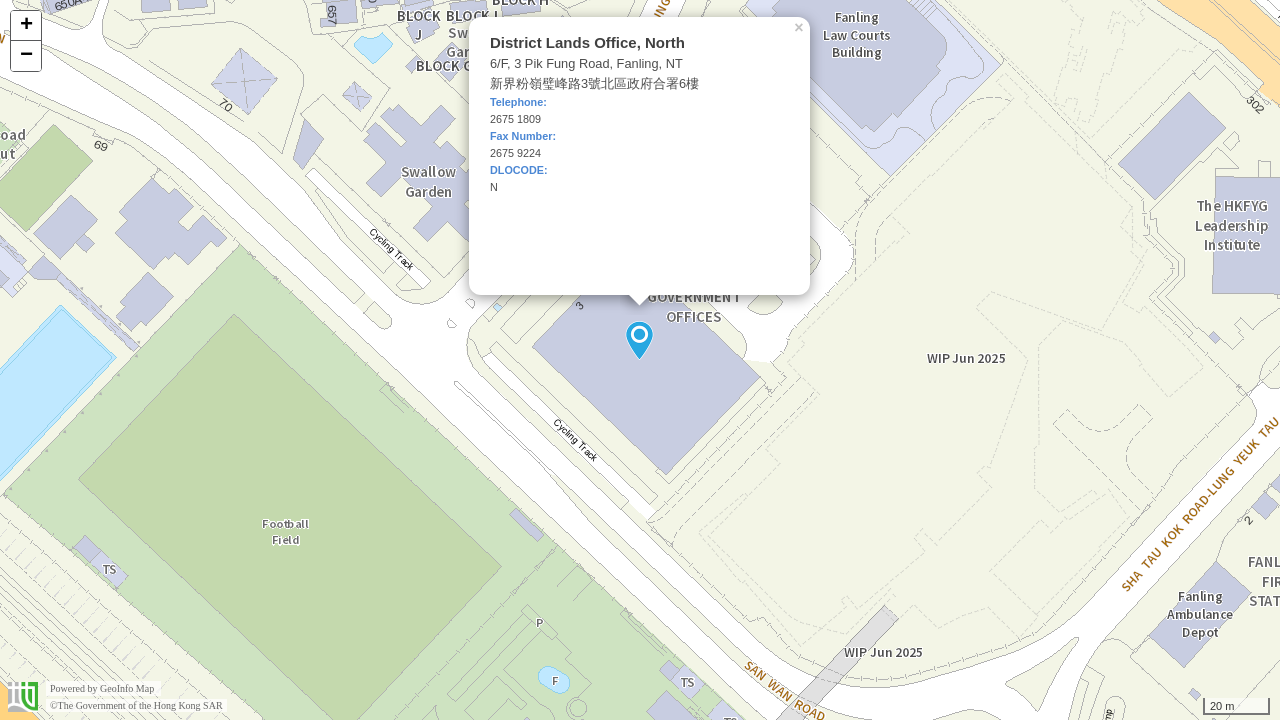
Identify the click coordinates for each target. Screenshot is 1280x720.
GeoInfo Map (127, 688)
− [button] (26, 56)
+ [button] (26, 26)
